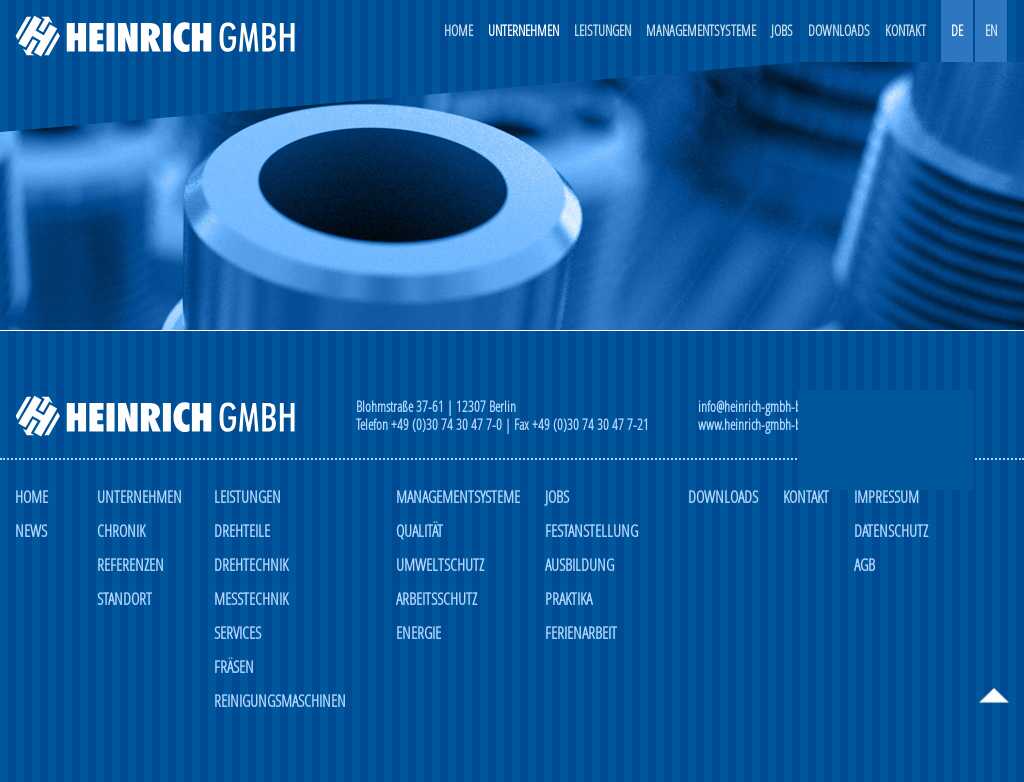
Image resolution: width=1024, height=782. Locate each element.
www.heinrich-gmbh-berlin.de (767, 425)
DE (957, 30)
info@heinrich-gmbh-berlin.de (767, 407)
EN (991, 30)
